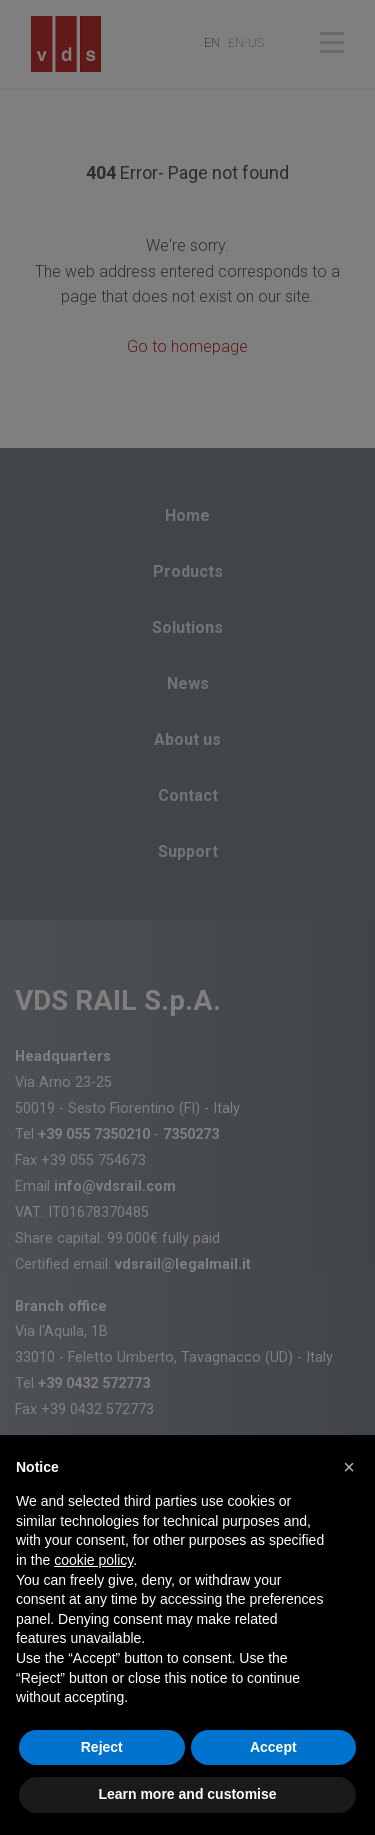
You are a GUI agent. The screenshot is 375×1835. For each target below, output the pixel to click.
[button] (349, 1467)
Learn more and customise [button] (187, 1794)
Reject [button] (102, 1747)
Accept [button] (273, 1747)
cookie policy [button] (93, 1560)
